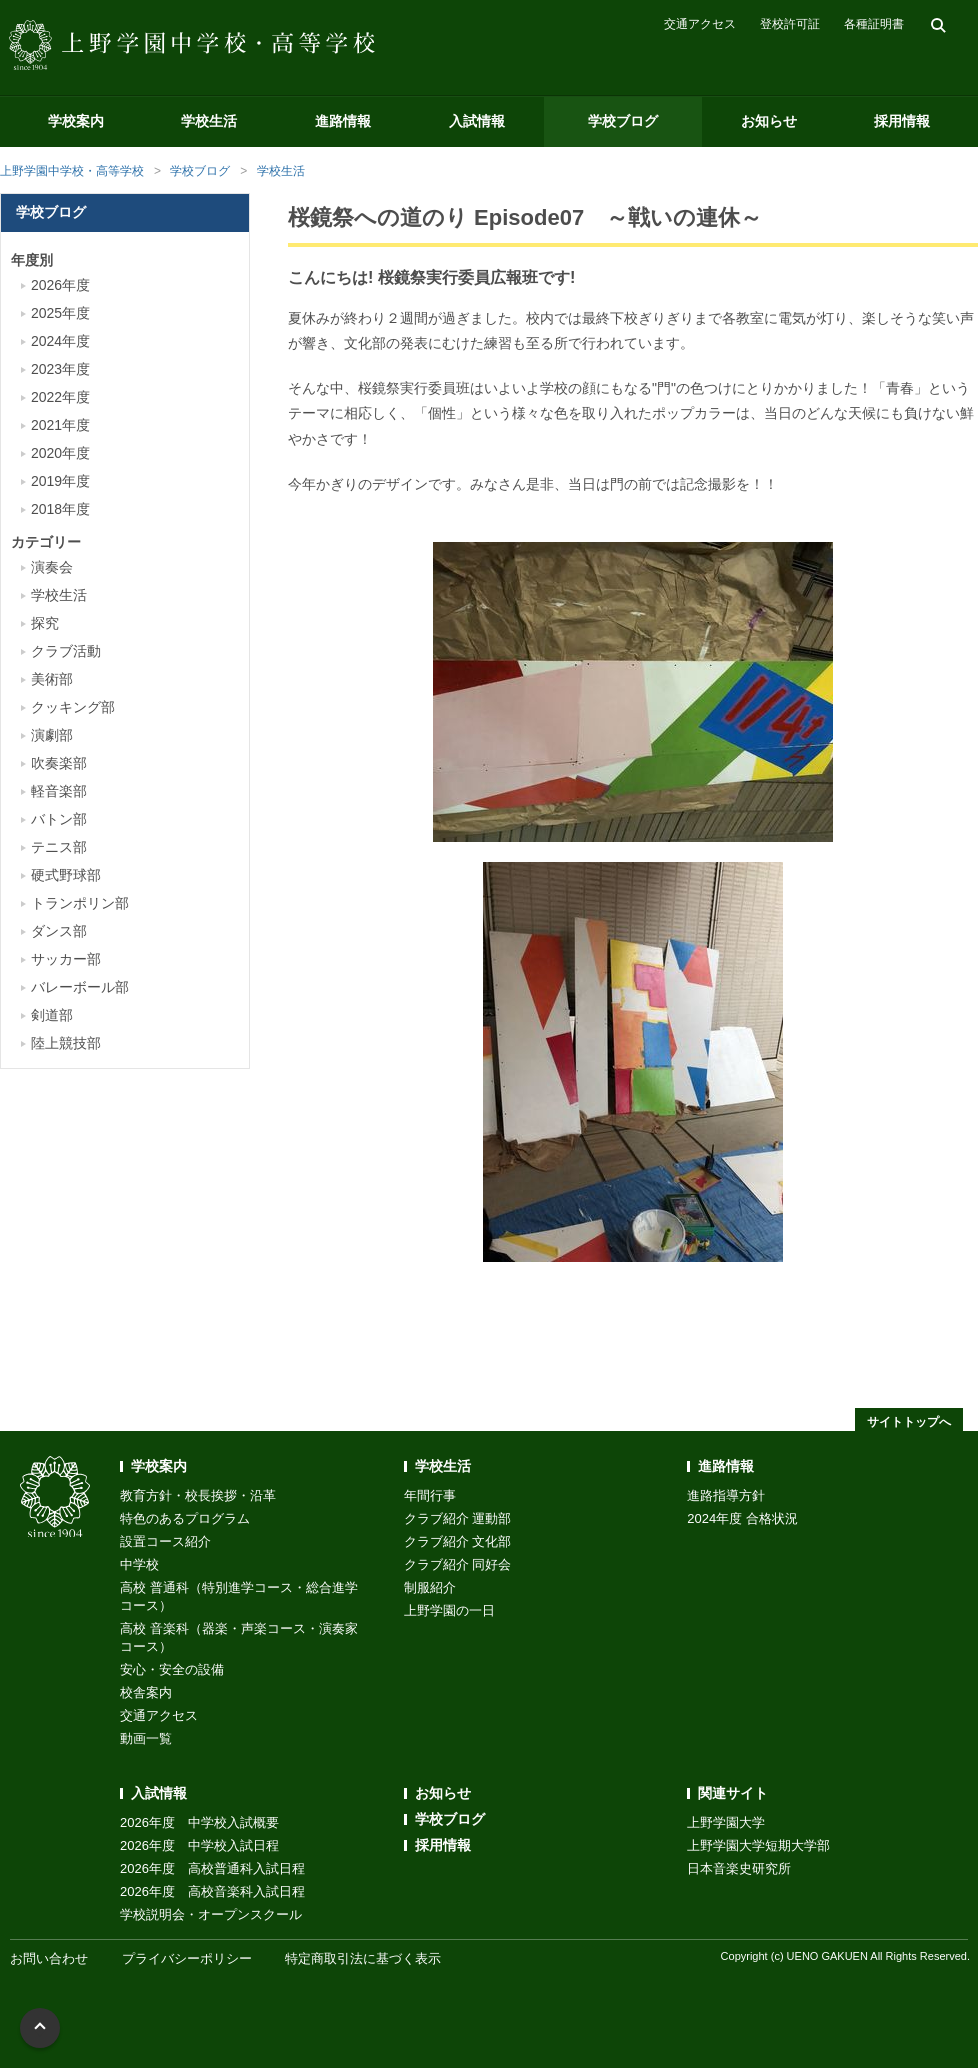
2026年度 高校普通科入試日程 (212, 1868)
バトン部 (59, 819)
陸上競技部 (66, 1043)
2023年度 (60, 369)
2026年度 (60, 285)
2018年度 (60, 509)
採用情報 (902, 121)
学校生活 (209, 121)
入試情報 (477, 121)
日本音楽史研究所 (739, 1868)
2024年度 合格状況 (742, 1518)
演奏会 (52, 567)
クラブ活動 (66, 651)
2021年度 (60, 425)
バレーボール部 (80, 987)
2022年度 (60, 397)
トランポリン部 (80, 903)
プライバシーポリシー (187, 1958)
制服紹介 (430, 1587)
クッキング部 (73, 707)
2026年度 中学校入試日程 (199, 1845)
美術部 (52, 679)
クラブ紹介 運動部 (458, 1518)
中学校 (139, 1564)
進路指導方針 (726, 1495)
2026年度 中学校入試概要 (199, 1822)
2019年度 (60, 481)
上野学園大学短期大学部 (758, 1845)
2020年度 (60, 453)
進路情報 (343, 121)
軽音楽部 (59, 791)
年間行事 (430, 1495)
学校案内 (76, 121)
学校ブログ (623, 121)
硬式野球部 (66, 875)
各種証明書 (874, 24)
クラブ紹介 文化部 (458, 1541)
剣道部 (52, 1015)
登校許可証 (790, 24)
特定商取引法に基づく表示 (363, 1958)
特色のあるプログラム (185, 1518)
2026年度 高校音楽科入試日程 (212, 1891)
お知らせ (769, 121)
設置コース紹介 (165, 1541)
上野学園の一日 (449, 1610)
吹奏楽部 (59, 763)
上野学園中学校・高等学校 (72, 171)
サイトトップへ (909, 1422)
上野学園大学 (726, 1822)
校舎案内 (146, 1692)
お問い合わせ (49, 1958)
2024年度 (60, 341)
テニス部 (59, 847)
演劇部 (52, 735)
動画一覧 (146, 1738)
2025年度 (60, 313)
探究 (45, 623)
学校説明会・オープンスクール (211, 1914)
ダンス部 (59, 931)
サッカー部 (66, 959)
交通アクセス (700, 24)
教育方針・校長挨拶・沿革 (198, 1495)
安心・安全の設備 (172, 1669)
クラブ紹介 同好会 (458, 1564)
